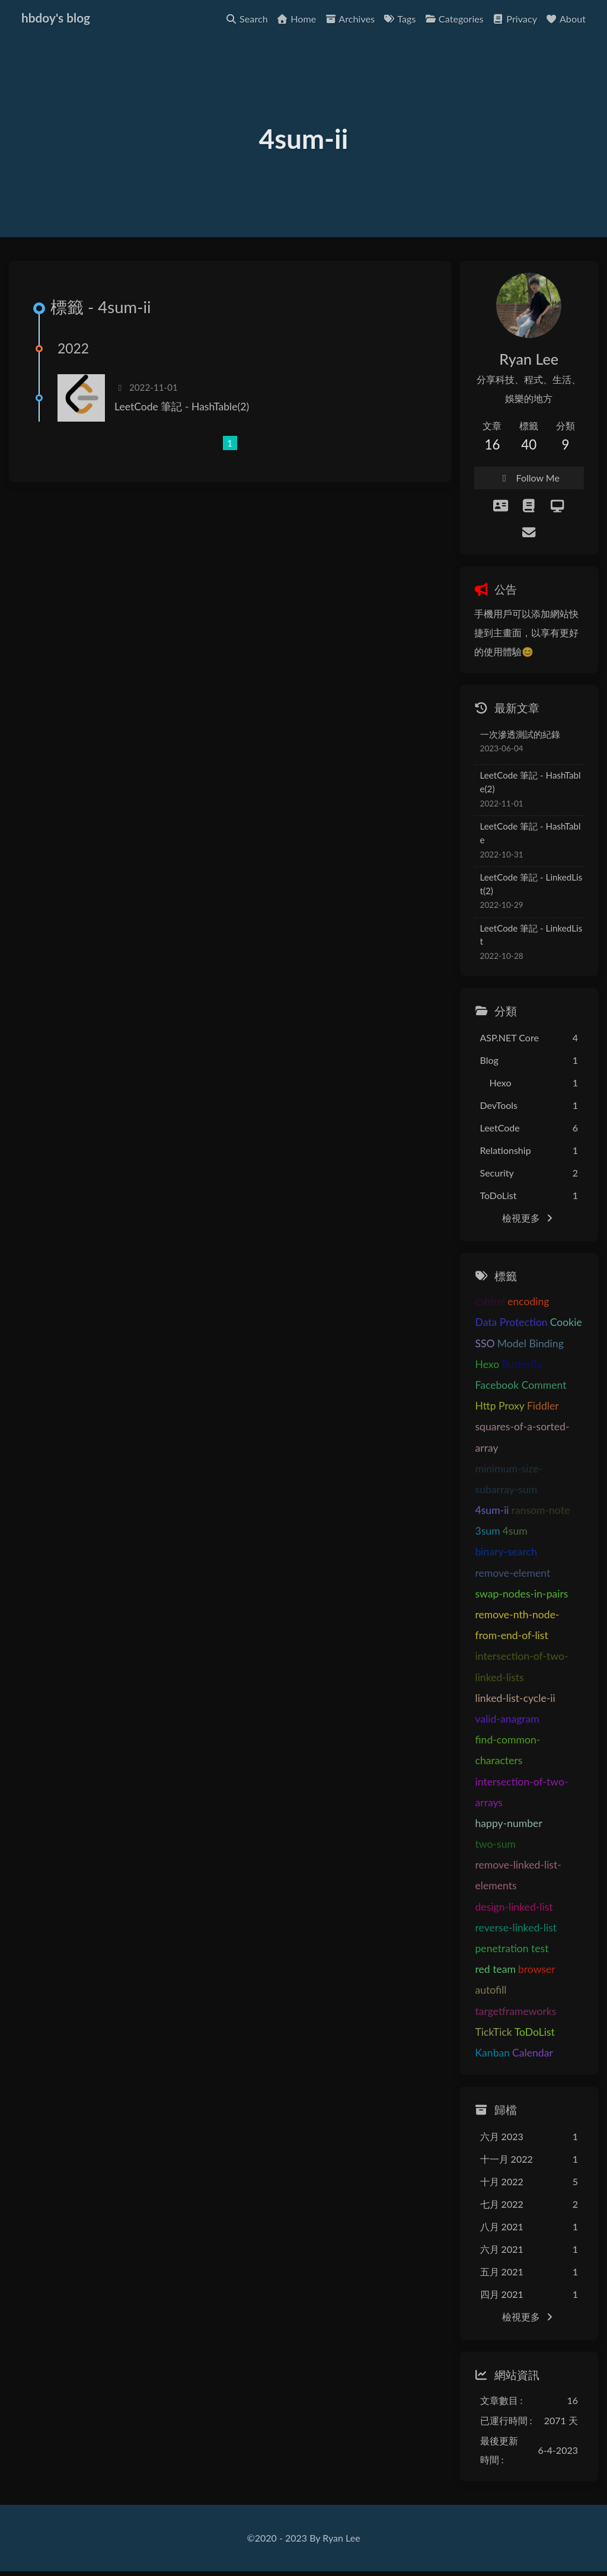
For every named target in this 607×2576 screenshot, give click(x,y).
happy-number (508, 1823)
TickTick (493, 2032)
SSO (485, 1343)
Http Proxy (500, 1405)
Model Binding (530, 1343)
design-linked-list (514, 1907)
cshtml (490, 1302)
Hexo (487, 1364)
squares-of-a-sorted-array (522, 1437)
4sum (515, 1531)
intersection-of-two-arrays (521, 1792)
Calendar (532, 2052)
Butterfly (521, 1364)
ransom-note (541, 1510)
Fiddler (543, 1405)
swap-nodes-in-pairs (521, 1593)
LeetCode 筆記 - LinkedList (531, 935)
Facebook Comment (521, 1385)
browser (536, 1969)
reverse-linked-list (516, 1927)
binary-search (506, 1552)
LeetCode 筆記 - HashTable (530, 833)
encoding (528, 1302)
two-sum (495, 1844)
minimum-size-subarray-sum (508, 1479)
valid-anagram (507, 1719)
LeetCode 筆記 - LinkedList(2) (531, 884)
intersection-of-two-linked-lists (521, 1667)
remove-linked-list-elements (518, 1875)
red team (495, 1969)
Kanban (492, 2052)
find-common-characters (508, 1750)
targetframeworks (516, 2011)
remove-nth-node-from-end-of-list (517, 1624)
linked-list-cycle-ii (515, 1698)
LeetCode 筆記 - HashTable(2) (181, 407)
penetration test (512, 1948)
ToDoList (535, 2032)
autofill (491, 1990)
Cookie (566, 1322)
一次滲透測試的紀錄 (520, 734)
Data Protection (511, 1322)
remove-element (513, 1573)
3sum (487, 1531)
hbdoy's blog (55, 15)
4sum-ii (492, 1510)
